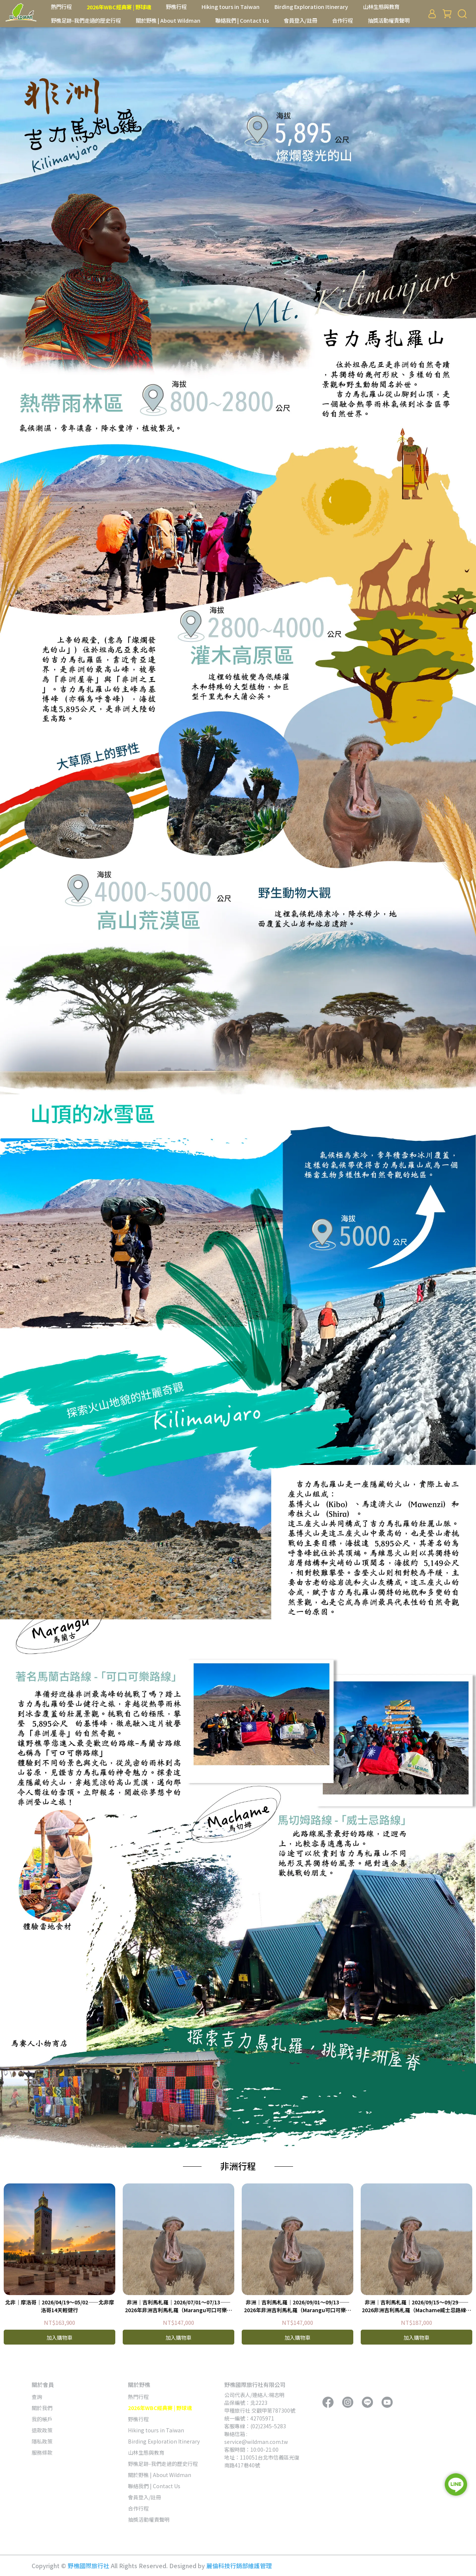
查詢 (37, 2396)
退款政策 (42, 2430)
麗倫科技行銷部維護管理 (239, 2565)
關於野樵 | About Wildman (168, 20)
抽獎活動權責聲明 (388, 20)
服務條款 (42, 2452)
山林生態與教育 (381, 6)
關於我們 (42, 2408)
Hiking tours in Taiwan (231, 6)
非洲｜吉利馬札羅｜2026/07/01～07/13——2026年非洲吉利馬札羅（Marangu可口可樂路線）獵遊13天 (178, 2306)
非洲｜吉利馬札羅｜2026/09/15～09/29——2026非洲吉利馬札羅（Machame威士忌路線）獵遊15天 (416, 2306)
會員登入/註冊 (300, 20)
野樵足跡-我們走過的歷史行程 (86, 20)
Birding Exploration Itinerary (311, 6)
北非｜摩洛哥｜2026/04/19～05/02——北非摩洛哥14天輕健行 (59, 2306)
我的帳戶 (42, 2419)
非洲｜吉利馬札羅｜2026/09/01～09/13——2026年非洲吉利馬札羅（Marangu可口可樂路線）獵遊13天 (297, 2306)
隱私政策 (42, 2441)
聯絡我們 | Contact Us (242, 20)
